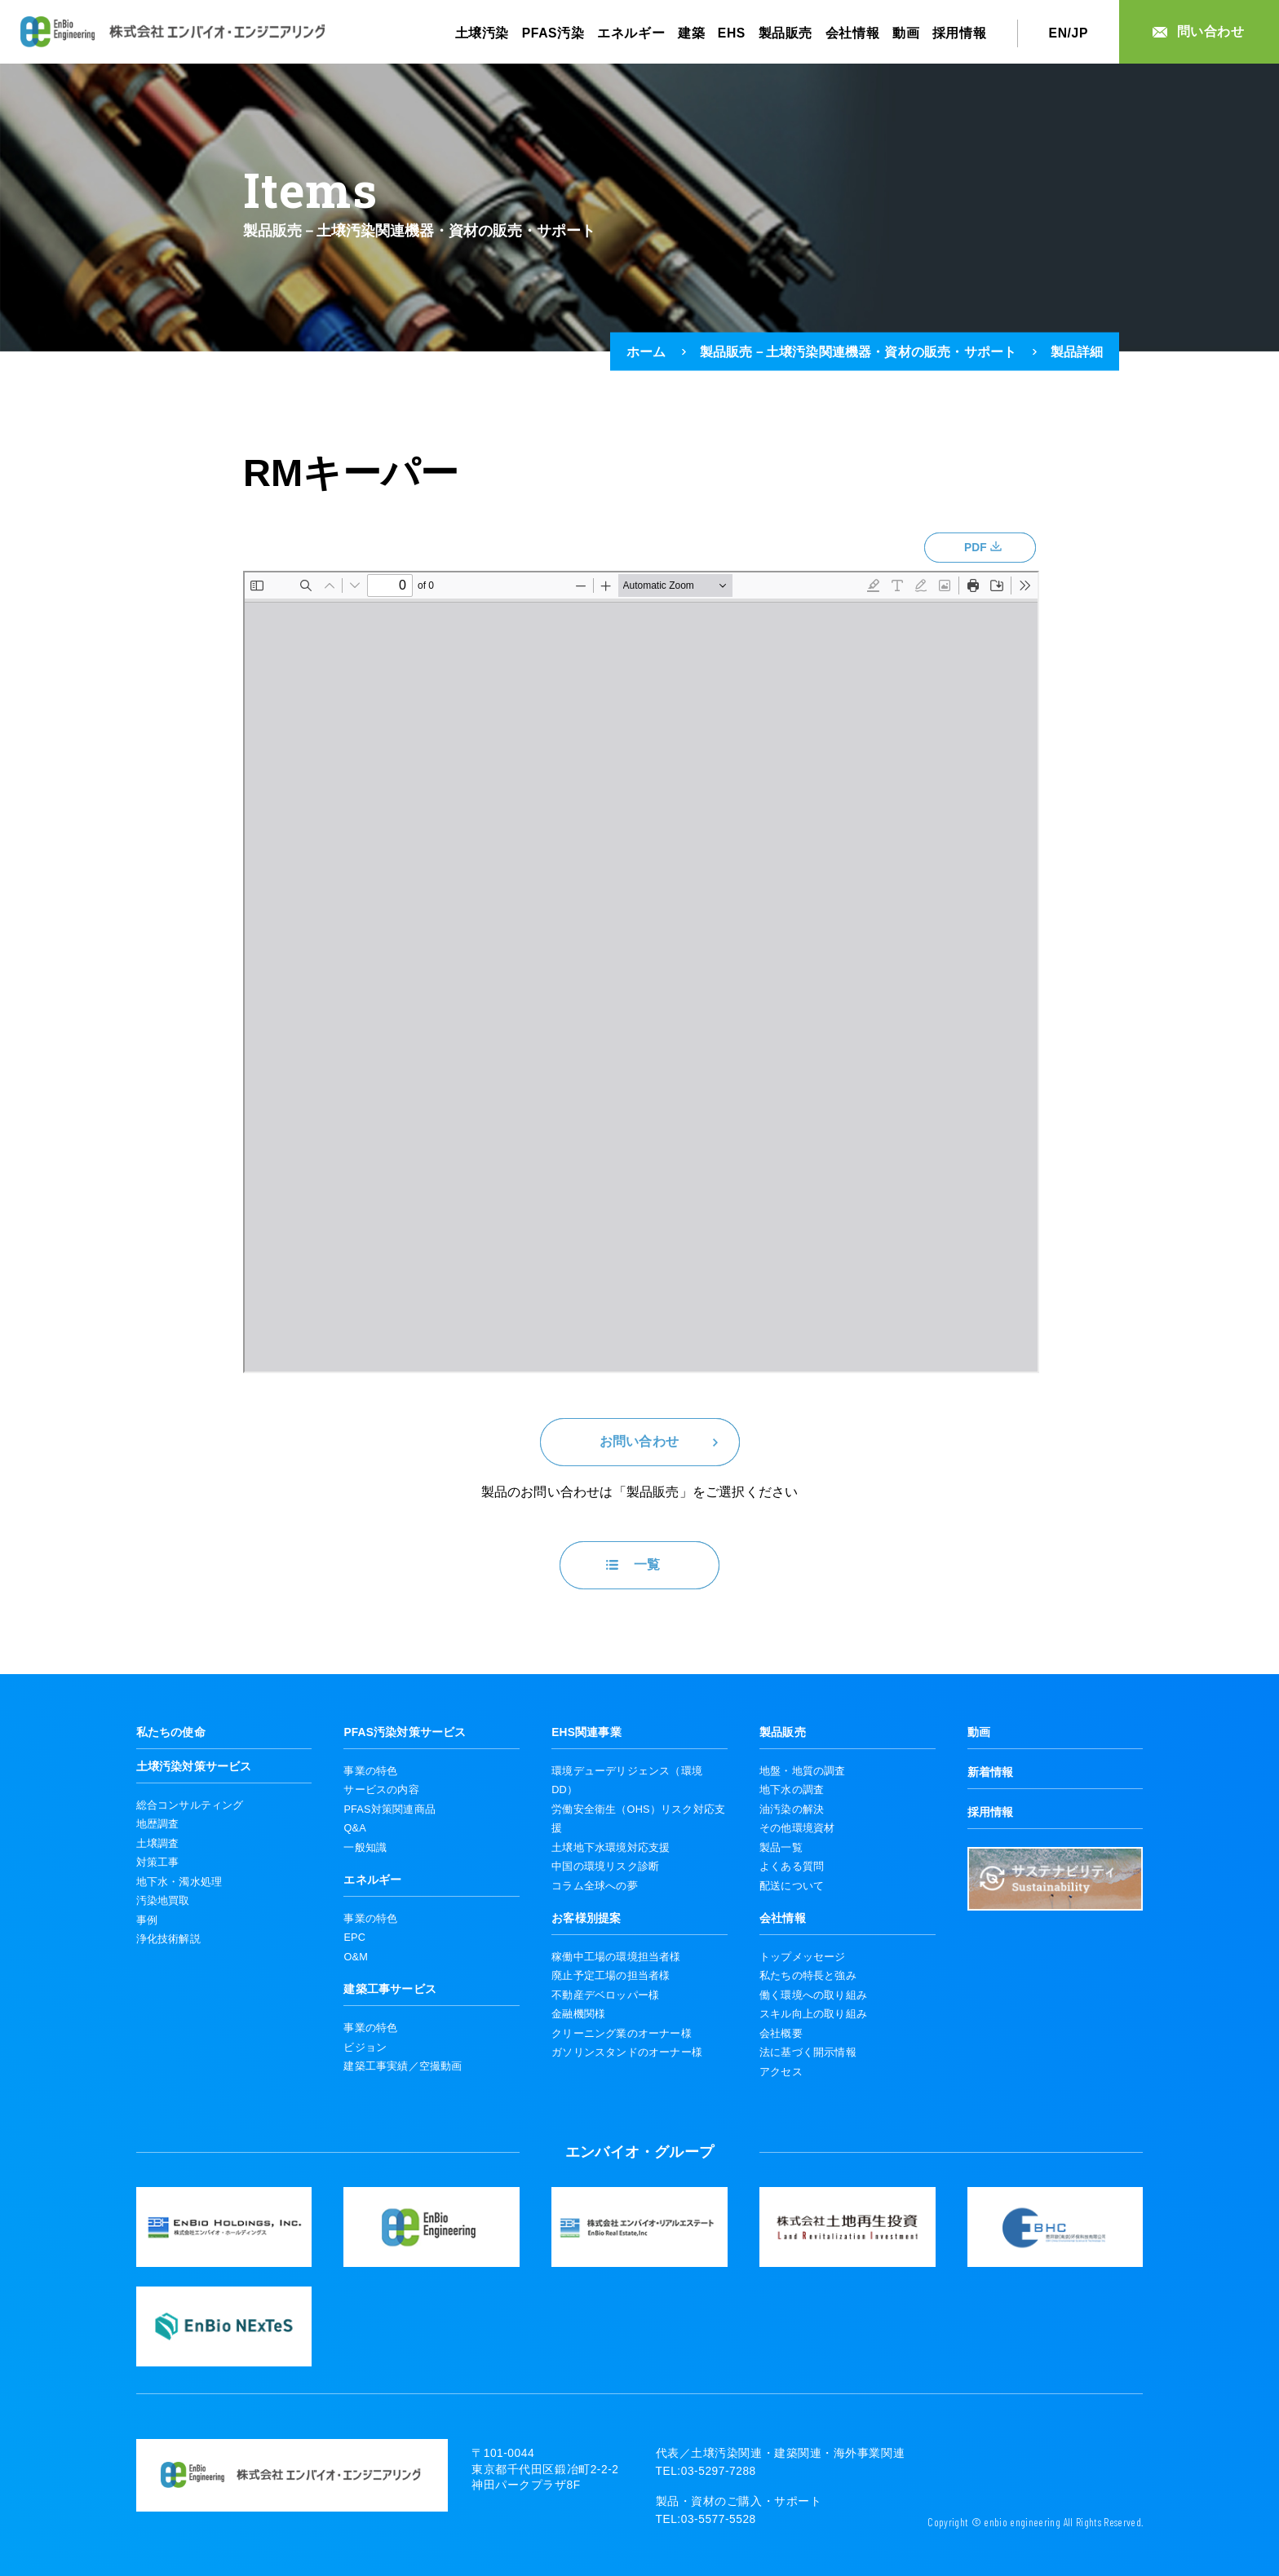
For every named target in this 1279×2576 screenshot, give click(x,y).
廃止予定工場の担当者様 (610, 1975)
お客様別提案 (586, 1918)
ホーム (646, 351)
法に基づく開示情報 (807, 2052)
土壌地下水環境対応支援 (610, 1847)
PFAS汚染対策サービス (404, 1732)
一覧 (647, 1564)
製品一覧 (781, 1847)
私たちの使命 (171, 1732)
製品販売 (786, 33)
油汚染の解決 (791, 1809)
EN (1058, 33)
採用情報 (959, 33)
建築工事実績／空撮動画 (402, 2066)
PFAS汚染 (553, 33)
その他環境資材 (796, 1828)
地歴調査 (157, 1824)
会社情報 (852, 33)
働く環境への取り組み (813, 1995)
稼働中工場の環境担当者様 (615, 1957)
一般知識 (365, 1847)
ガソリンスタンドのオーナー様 (626, 2052)
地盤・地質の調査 (802, 1771)
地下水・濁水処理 (179, 1882)
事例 (146, 1920)
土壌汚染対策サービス (194, 1767)
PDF (975, 547)
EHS (732, 33)
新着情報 (990, 1772)
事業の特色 (370, 1771)
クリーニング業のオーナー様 (621, 2033)
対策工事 (157, 1862)
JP (1080, 33)
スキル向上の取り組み (813, 2014)
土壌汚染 (482, 33)
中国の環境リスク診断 (605, 1866)
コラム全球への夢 (594, 1886)
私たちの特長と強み (807, 1975)
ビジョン (365, 2047)
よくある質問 (791, 1866)
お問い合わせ (639, 1441)
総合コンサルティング (190, 1805)
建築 (691, 33)
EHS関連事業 (586, 1732)
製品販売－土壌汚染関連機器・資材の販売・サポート (858, 351)
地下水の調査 (791, 1789)
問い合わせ (1211, 31)
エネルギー (631, 33)
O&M (355, 1957)
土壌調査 (157, 1843)
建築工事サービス (389, 1989)
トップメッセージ (802, 1957)
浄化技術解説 (168, 1939)
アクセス (781, 2072)
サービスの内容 (380, 1789)
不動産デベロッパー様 (605, 1995)
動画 (905, 33)
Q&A (354, 1828)
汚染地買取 (163, 1900)
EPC (354, 1937)
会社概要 (781, 2033)
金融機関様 (578, 2014)
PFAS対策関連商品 (389, 1809)
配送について (791, 1886)
